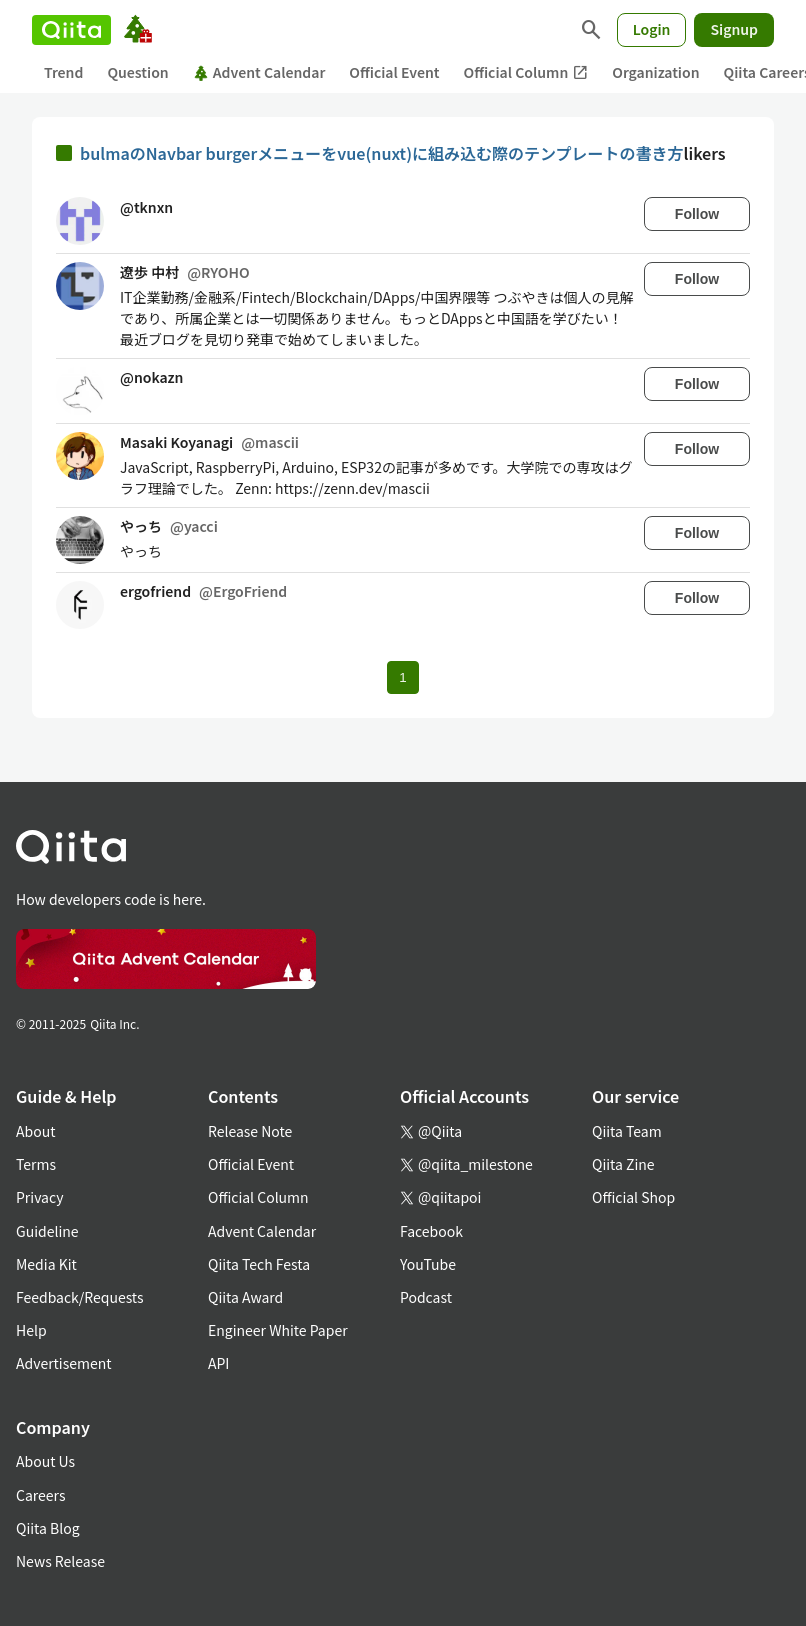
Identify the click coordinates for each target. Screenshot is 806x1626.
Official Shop (633, 1197)
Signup (734, 29)
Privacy (39, 1197)
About (35, 1131)
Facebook (431, 1231)
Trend (63, 72)
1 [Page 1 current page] (402, 677)
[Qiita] (71, 30)
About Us (45, 1461)
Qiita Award (245, 1297)
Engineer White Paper (278, 1330)
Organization (655, 72)
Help (31, 1330)
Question (137, 72)
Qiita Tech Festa (259, 1264)
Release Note (250, 1131)
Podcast (426, 1297)
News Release (60, 1561)
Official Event (394, 72)
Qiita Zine (623, 1164)
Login (652, 29)
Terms (36, 1164)
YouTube (428, 1264)
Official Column (526, 72)
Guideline (47, 1231)
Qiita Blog (48, 1528)
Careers (40, 1495)
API (218, 1363)
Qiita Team (627, 1131)
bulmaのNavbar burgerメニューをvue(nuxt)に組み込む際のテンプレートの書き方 (382, 153)
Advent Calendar (259, 72)
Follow (697, 214)
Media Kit (46, 1264)
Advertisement (64, 1363)
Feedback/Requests (80, 1297)
